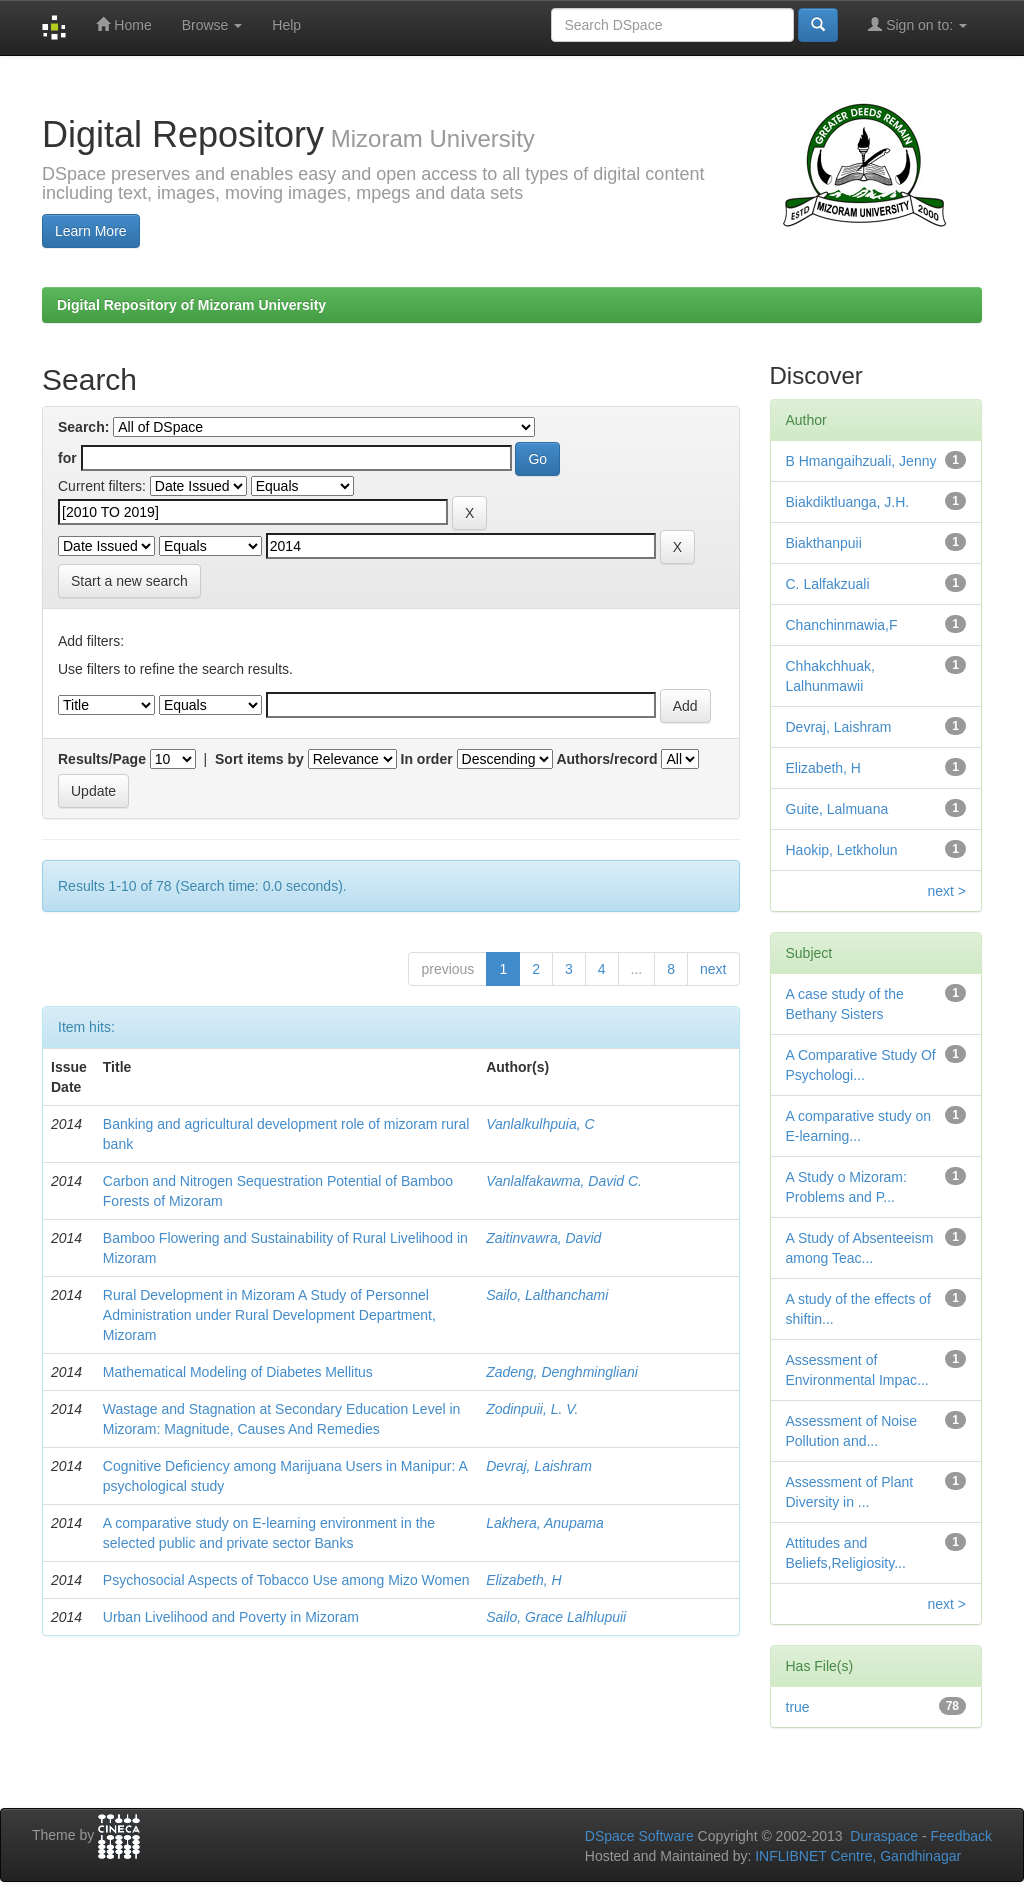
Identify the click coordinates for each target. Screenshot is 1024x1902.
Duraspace (884, 1836)
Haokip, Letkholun (842, 850)
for (67, 458)
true (798, 1707)
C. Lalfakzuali (828, 584)
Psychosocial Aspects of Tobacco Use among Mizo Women (286, 1580)
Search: (83, 427)
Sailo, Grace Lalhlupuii (556, 1617)
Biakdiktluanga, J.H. (848, 502)
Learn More (91, 231)
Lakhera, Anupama (545, 1523)
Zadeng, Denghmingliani (562, 1372)
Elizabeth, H (523, 1580)
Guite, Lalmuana (837, 809)
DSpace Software (639, 1836)
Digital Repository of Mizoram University (191, 305)
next (713, 969)
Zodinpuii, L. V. (532, 1409)
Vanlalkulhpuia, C (540, 1124)
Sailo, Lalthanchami (547, 1295)
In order (427, 759)
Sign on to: (917, 24)
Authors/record (606, 759)
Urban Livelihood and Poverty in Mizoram (231, 1617)
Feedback (961, 1836)
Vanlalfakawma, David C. (564, 1181)
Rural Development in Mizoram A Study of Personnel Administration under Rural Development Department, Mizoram (269, 1315)
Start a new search (129, 581)
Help (286, 25)
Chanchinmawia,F (842, 625)
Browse (212, 25)
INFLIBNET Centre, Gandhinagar (856, 1856)
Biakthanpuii (824, 543)
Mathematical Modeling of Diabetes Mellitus (238, 1372)
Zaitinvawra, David (543, 1238)
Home (123, 24)
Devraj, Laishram (539, 1466)
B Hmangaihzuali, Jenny (861, 461)
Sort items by (259, 759)
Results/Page (102, 759)
